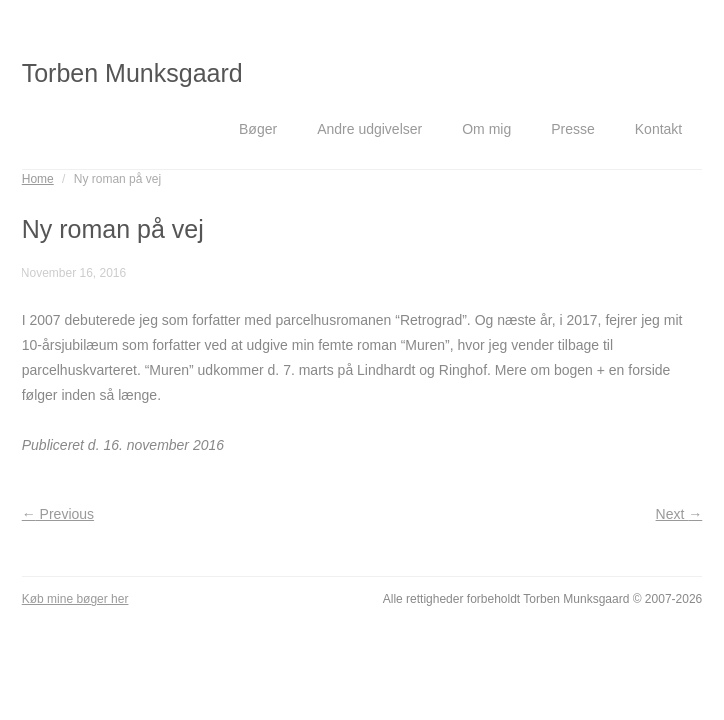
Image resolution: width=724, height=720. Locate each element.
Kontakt (658, 129)
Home (38, 179)
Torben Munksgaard (132, 73)
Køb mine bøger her (75, 599)
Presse (573, 129)
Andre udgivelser (369, 129)
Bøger (258, 129)
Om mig (486, 129)
